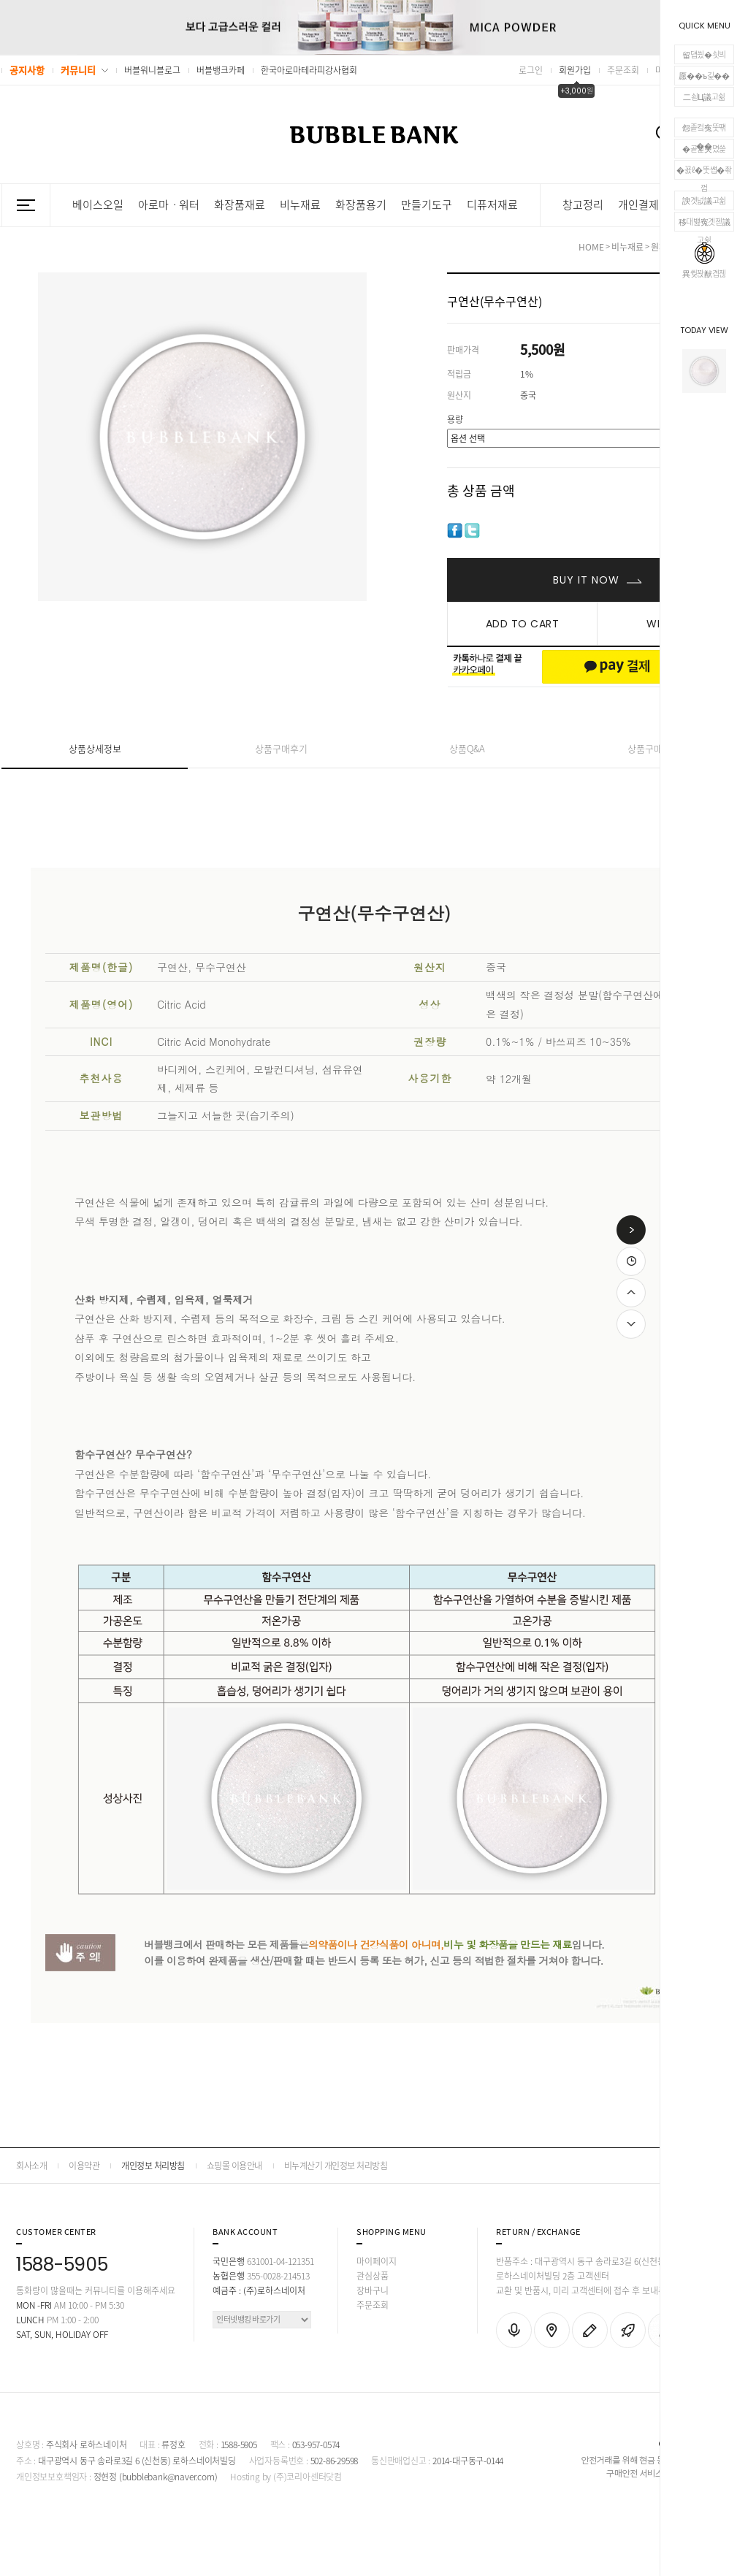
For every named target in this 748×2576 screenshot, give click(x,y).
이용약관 (84, 2165)
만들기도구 (426, 205)
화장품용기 (360, 205)
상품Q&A (467, 748)
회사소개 (31, 2165)
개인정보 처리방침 (153, 2165)
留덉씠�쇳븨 (704, 54)
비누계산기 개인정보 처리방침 (336, 2165)
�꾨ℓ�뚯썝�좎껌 (704, 172)
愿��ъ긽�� (704, 75)
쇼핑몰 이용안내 (234, 2165)
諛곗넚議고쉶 (704, 200)
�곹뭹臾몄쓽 (704, 148)
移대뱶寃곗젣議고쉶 (704, 223)
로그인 (531, 70)
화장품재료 (239, 205)
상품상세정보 (95, 748)
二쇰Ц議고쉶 (704, 97)
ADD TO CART (523, 623)
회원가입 (575, 70)
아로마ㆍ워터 (168, 205)
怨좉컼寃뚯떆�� (704, 129)
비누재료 (300, 205)
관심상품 (372, 2275)
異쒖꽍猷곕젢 (704, 261)
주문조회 (623, 70)
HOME (591, 246)
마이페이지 (376, 2261)
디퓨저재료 (492, 205)
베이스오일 (97, 205)
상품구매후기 (281, 748)
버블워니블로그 (152, 70)
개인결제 (638, 205)
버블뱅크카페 (220, 70)
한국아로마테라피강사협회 (309, 70)
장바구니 (372, 2290)
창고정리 (582, 205)
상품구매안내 (653, 748)
